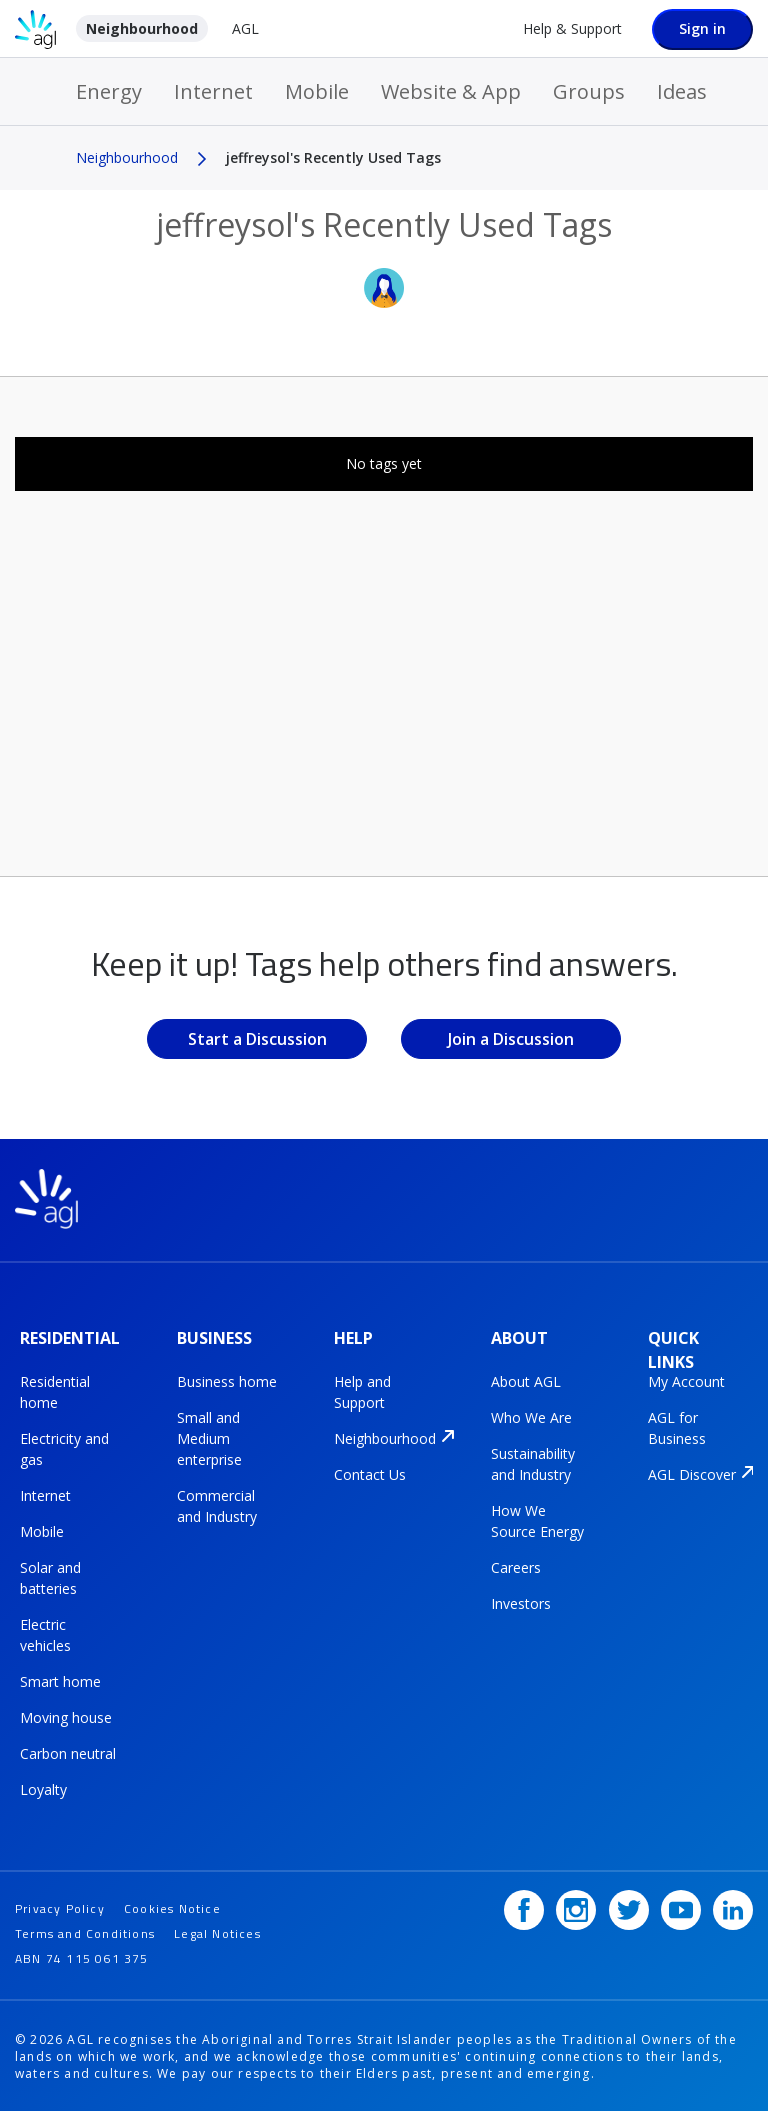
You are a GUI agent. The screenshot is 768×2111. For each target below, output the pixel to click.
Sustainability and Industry (533, 1463)
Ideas (682, 91)
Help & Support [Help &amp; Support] (572, 28)
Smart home (60, 1680)
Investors (521, 1602)
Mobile (317, 91)
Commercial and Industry (217, 1505)
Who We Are (531, 1416)
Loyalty (43, 1788)
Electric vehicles (45, 1634)
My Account (686, 1380)
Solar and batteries (50, 1577)
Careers (516, 1566)
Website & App (451, 91)
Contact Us (370, 1473)
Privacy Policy (60, 1905)
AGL (245, 28)
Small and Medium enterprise (209, 1437)
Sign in (702, 28)
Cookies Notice (172, 1905)
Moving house (66, 1716)
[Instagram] (576, 1907)
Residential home (55, 1391)
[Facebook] (524, 1907)
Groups (589, 91)
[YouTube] (681, 1907)
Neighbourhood (142, 28)
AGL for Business (677, 1427)
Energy (109, 91)
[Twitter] (629, 1907)
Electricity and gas (64, 1448)
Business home (227, 1380)
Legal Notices (217, 1930)
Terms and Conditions (85, 1930)
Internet (213, 91)
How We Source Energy (537, 1520)
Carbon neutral (68, 1752)
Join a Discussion (511, 1039)
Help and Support (362, 1391)
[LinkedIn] (733, 1907)
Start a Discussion (257, 1039)
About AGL (526, 1380)
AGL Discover (692, 1473)
